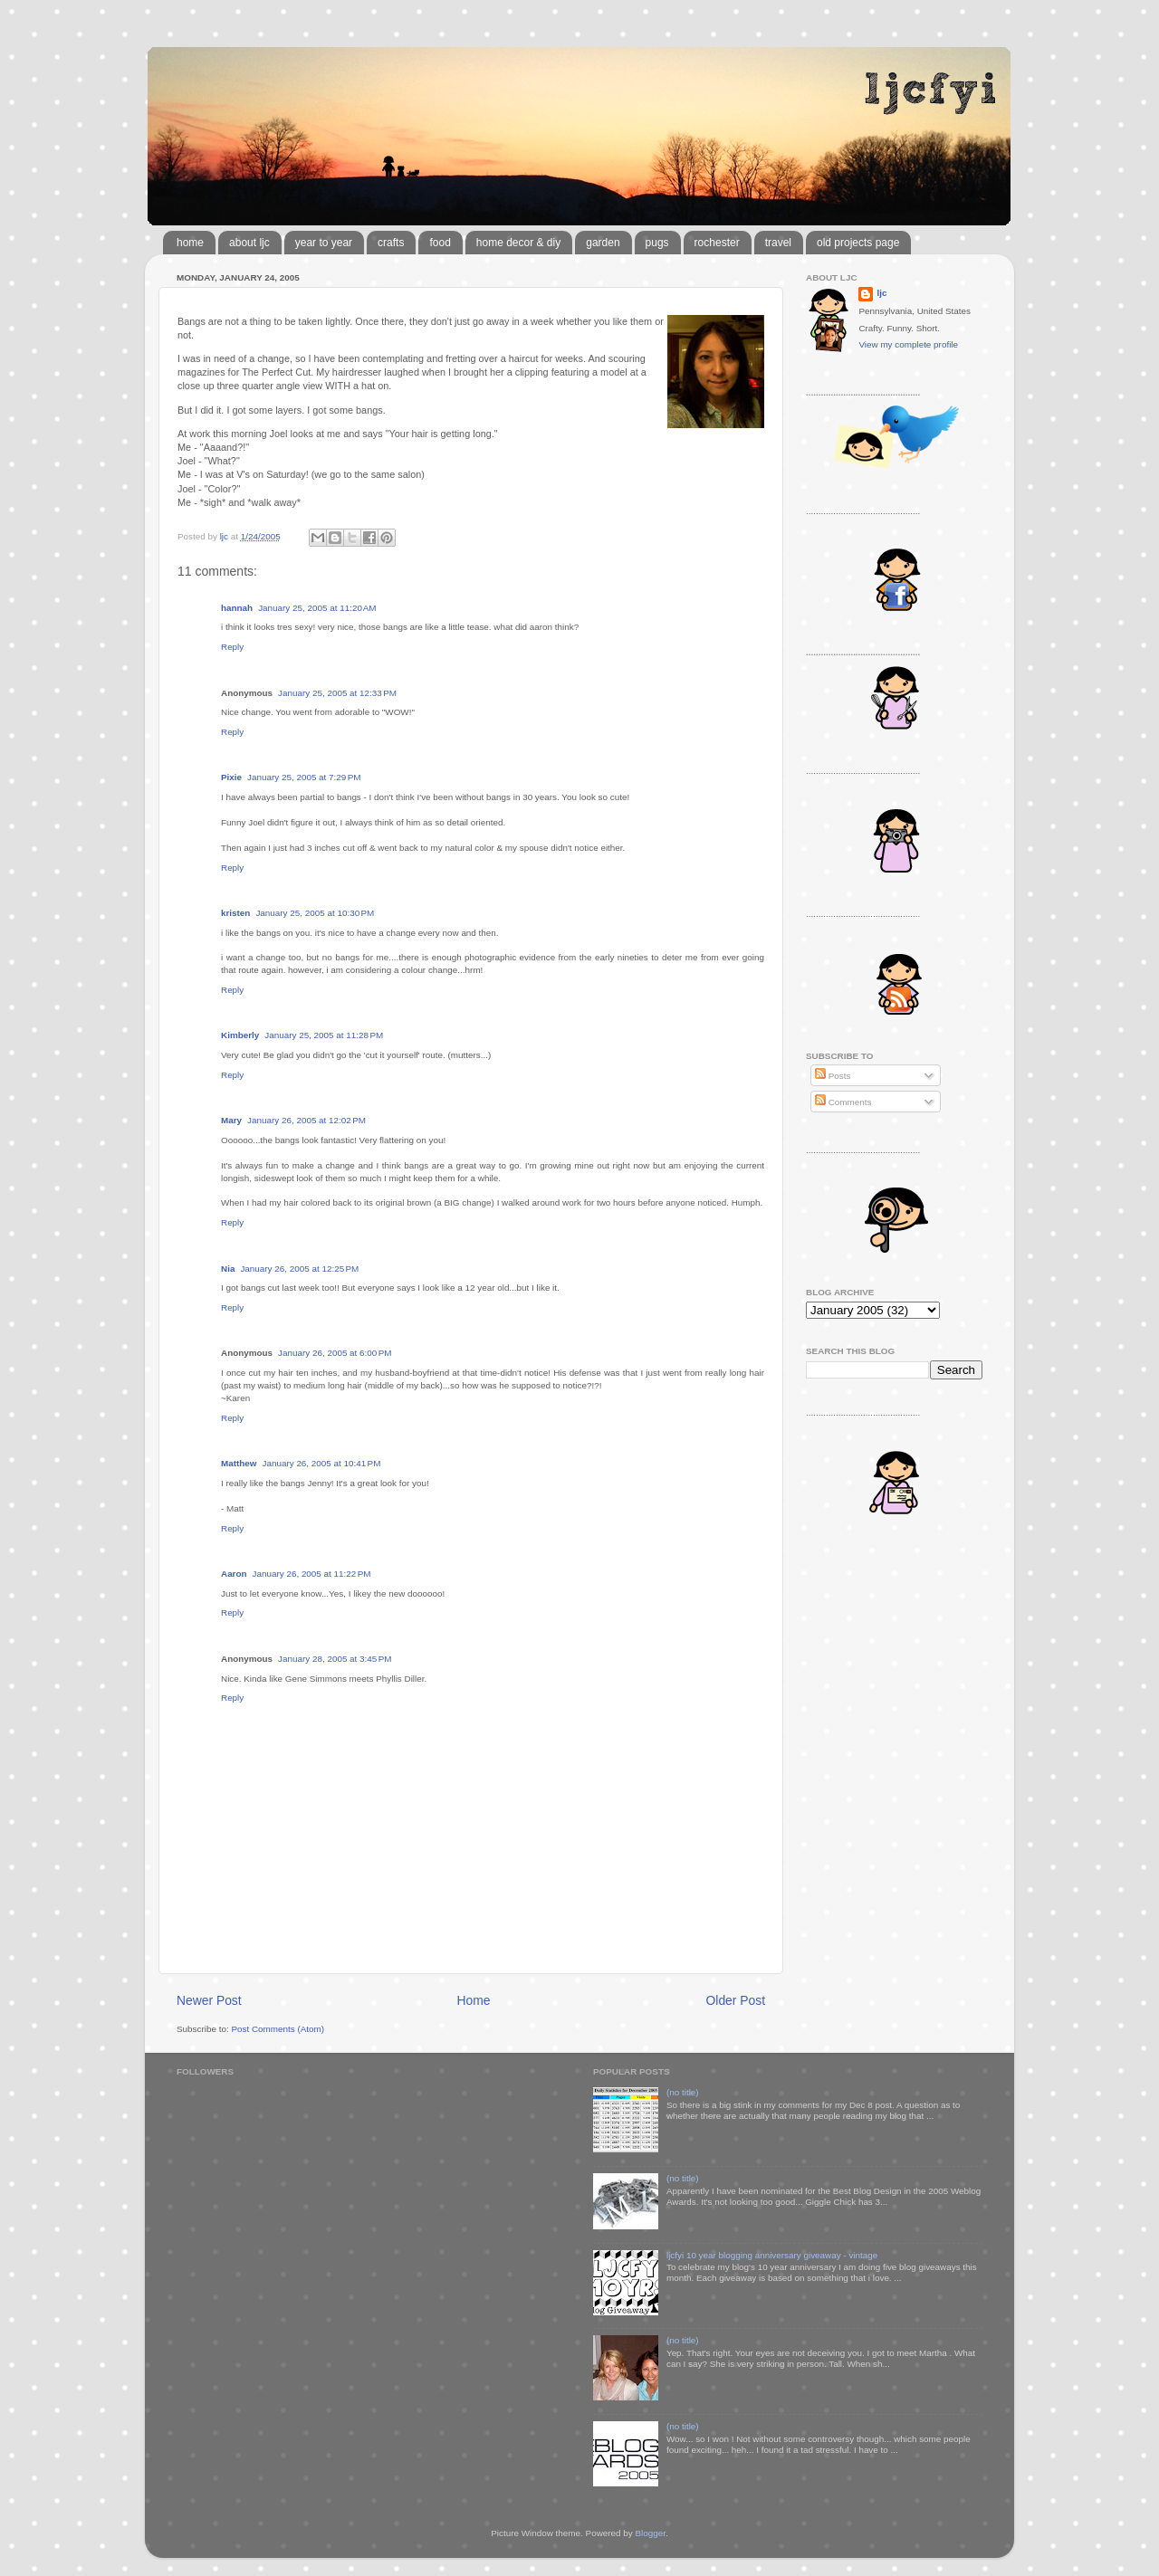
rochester (717, 242)
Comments (843, 1102)
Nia (228, 1269)
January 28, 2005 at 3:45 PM (334, 1659)
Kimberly (240, 1035)
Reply (232, 647)
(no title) (682, 2092)
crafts (391, 242)
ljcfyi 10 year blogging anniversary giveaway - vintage (771, 2255)
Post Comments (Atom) (277, 2029)
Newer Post (209, 2000)
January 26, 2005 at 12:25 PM (299, 1269)
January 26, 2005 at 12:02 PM (306, 1120)
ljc (881, 293)
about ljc (249, 242)
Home (474, 2000)
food (439, 242)
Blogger (650, 2533)
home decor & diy (518, 242)
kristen (235, 913)
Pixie (231, 777)
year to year (323, 242)
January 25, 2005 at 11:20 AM (317, 608)
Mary (231, 1120)
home (190, 242)
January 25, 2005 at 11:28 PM (323, 1035)
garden (602, 242)
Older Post (735, 2000)
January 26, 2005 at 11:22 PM (312, 1574)
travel (778, 242)
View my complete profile (908, 344)
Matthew (239, 1463)
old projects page (858, 242)
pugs (657, 242)
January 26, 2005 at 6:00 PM (334, 1353)
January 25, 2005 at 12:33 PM (337, 693)
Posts (832, 1076)
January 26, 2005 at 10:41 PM (322, 1463)
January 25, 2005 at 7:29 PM (303, 777)
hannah (237, 608)
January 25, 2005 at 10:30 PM (314, 913)
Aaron (234, 1574)
